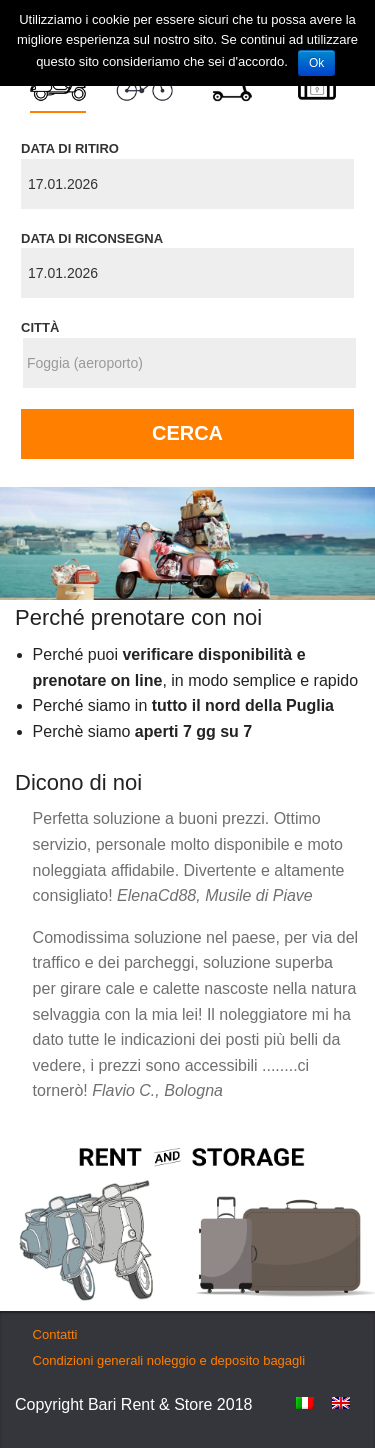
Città (40, 327)
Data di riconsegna (92, 238)
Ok (316, 63)
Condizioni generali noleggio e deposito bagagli (169, 1360)
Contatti (55, 1334)
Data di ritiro (70, 148)
